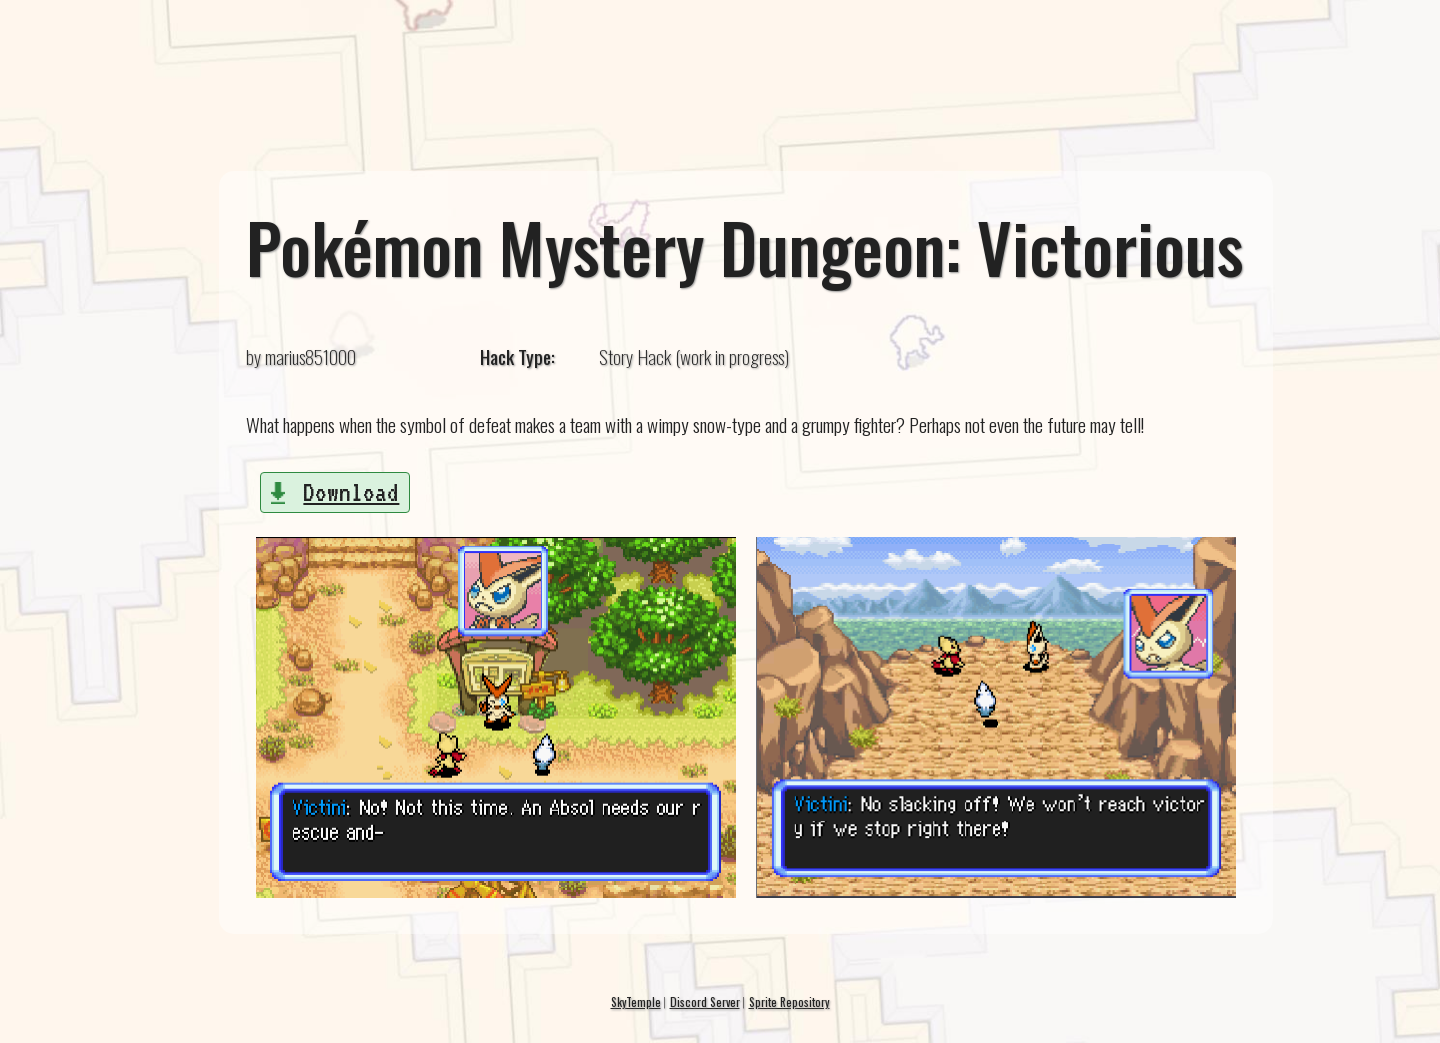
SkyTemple (636, 1001)
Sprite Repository (789, 1001)
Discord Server (705, 1001)
